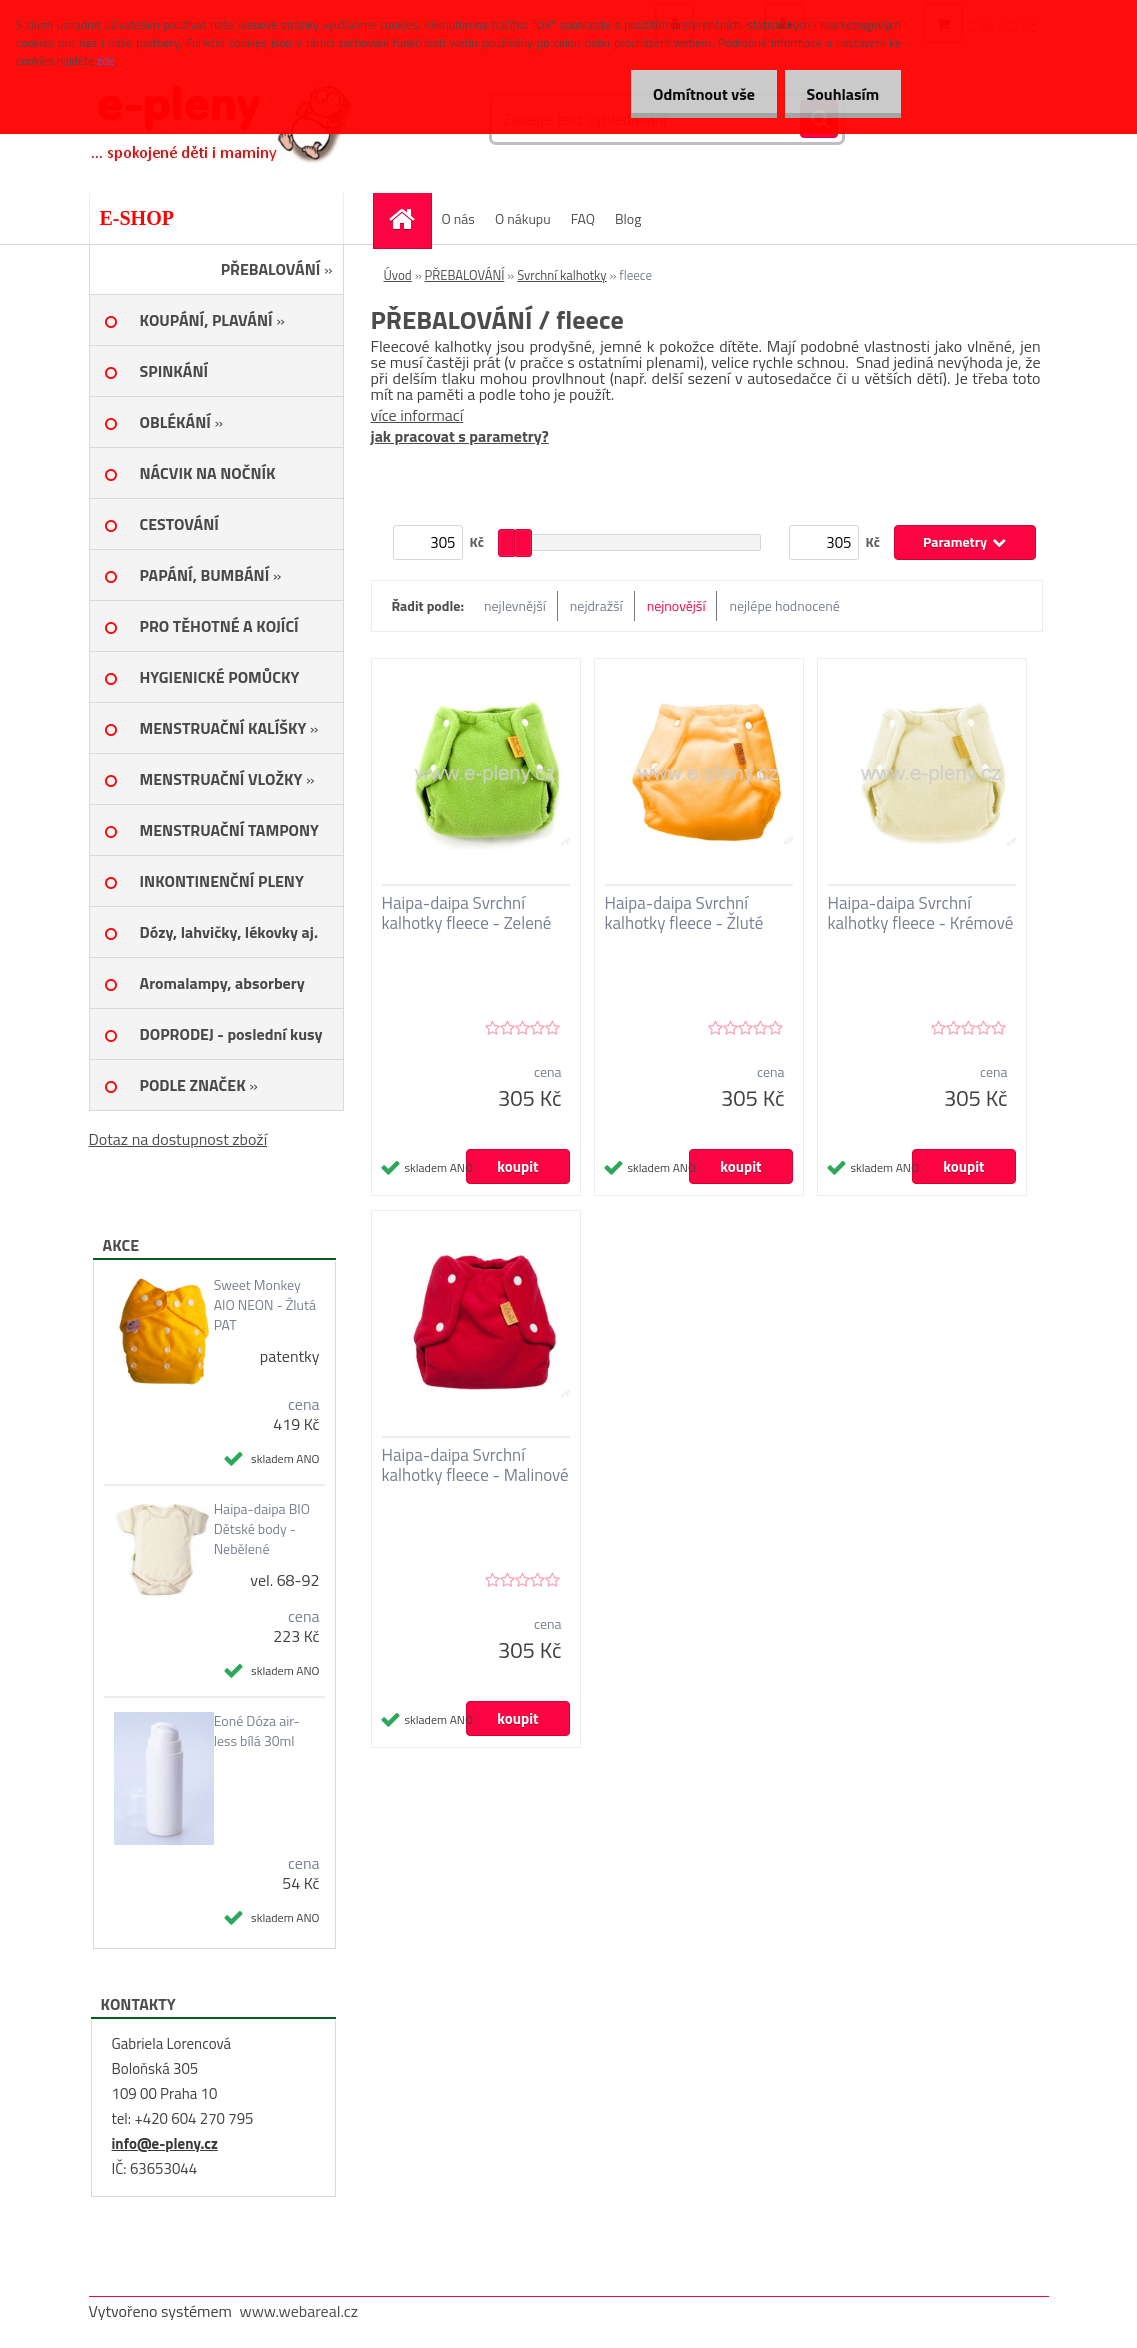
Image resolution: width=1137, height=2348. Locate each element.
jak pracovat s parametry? (460, 436)
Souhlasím (839, 94)
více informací (417, 415)
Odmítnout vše (695, 94)
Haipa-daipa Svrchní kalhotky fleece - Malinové (475, 1465)
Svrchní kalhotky (561, 275)
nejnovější (676, 605)
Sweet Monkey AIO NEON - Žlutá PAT (265, 1305)
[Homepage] (409, 218)
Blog (628, 218)
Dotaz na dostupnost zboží (178, 1139)
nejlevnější (515, 605)
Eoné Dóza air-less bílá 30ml (257, 1731)
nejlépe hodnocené (784, 605)
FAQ (583, 218)
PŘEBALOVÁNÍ (465, 275)
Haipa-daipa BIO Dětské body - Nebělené (262, 1529)
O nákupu (523, 218)
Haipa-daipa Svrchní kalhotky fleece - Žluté (684, 913)
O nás (458, 218)
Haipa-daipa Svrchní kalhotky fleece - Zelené (467, 913)
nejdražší (596, 605)
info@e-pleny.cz (165, 2143)
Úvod (398, 275)
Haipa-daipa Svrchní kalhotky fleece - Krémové (921, 913)
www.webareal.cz (298, 2311)
